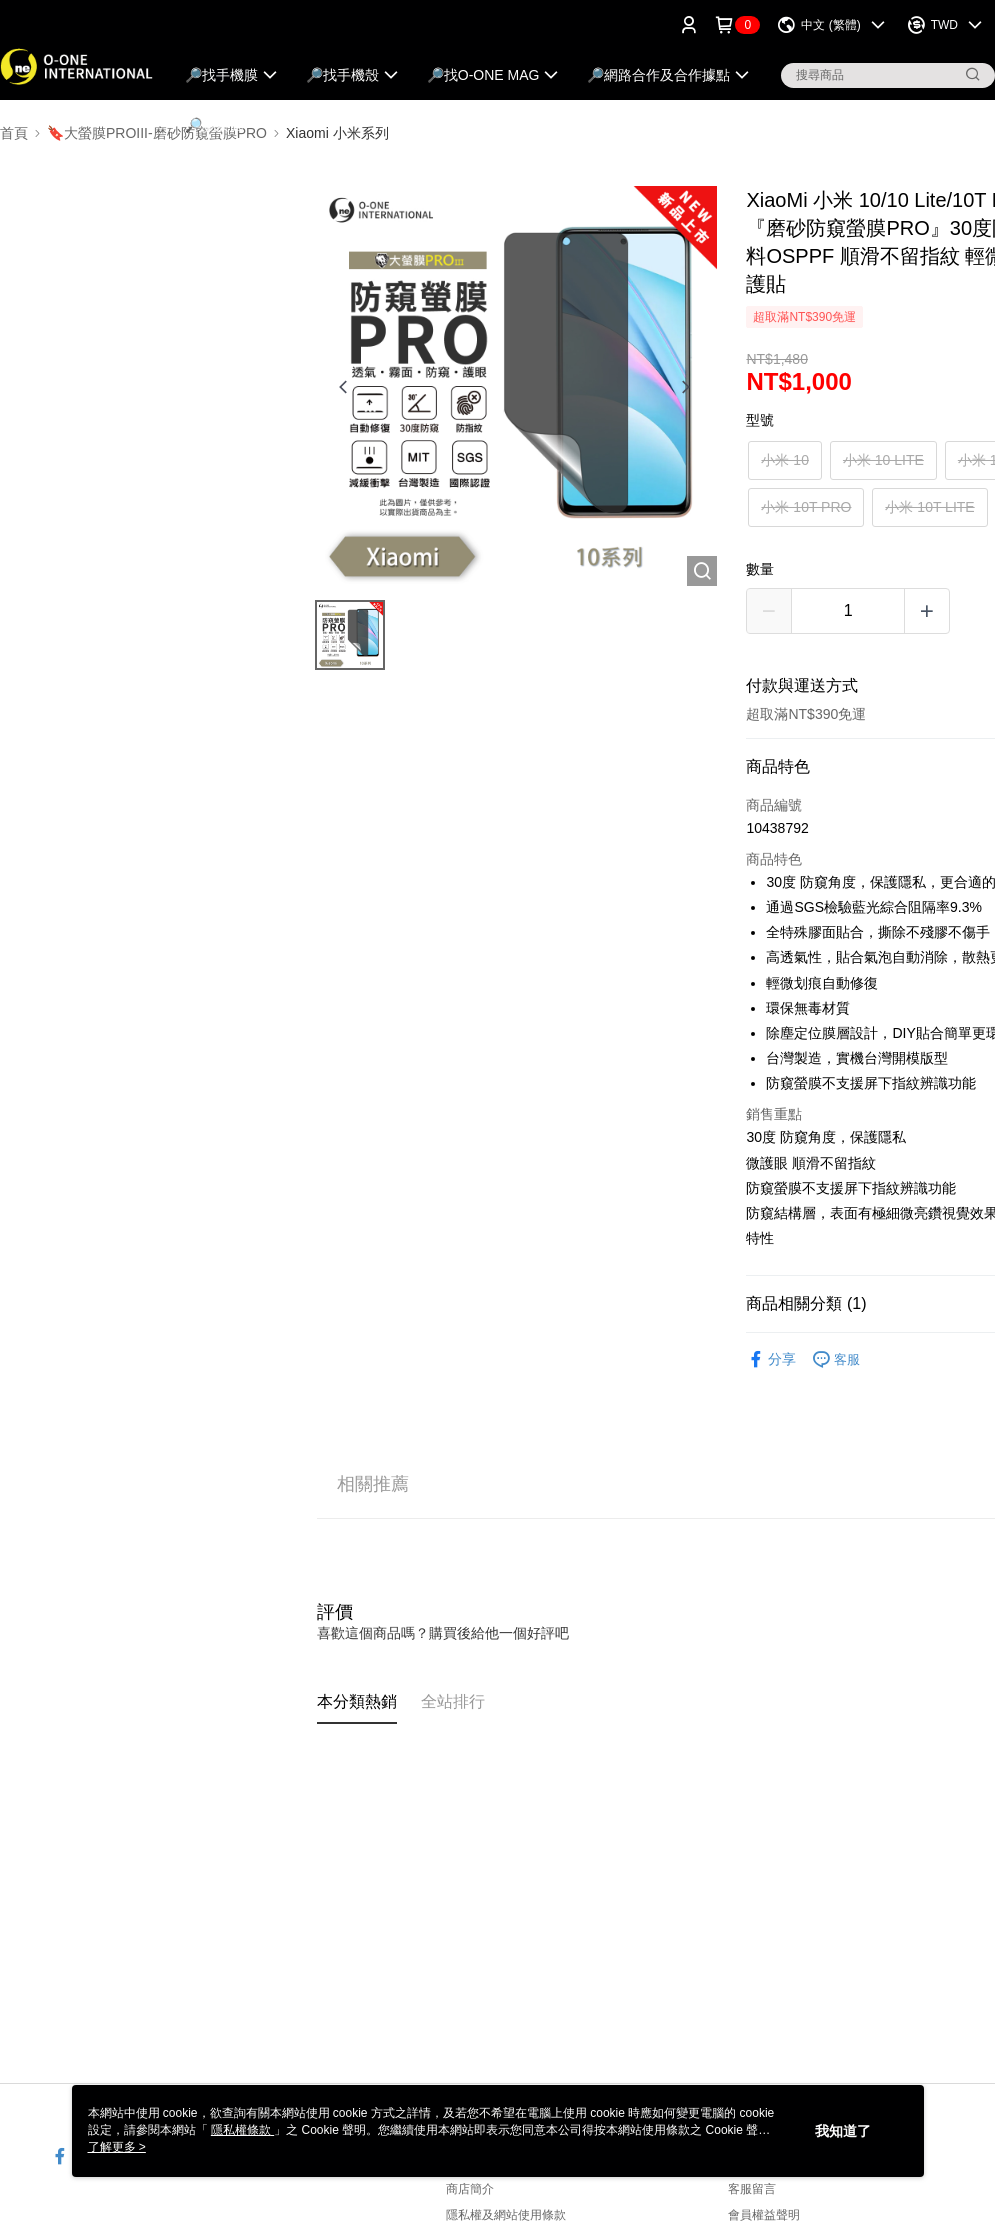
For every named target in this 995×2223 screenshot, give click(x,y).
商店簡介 (470, 2189)
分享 (771, 1359)
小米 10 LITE (883, 460)
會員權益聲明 (764, 2215)
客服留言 (752, 2189)
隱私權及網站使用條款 (506, 2215)
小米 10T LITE (929, 507)
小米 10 (784, 460)
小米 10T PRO (806, 507)
